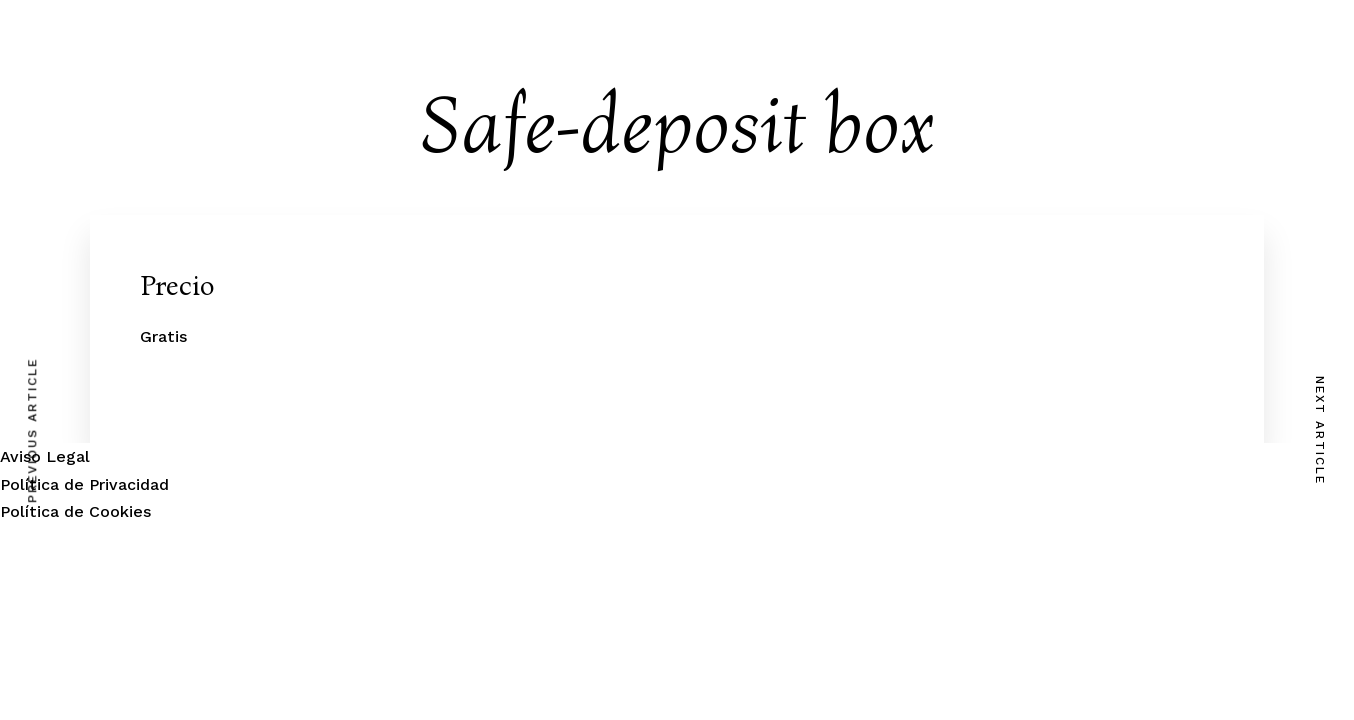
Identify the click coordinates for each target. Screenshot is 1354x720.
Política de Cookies (75, 511)
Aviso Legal (45, 456)
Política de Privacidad (84, 484)
